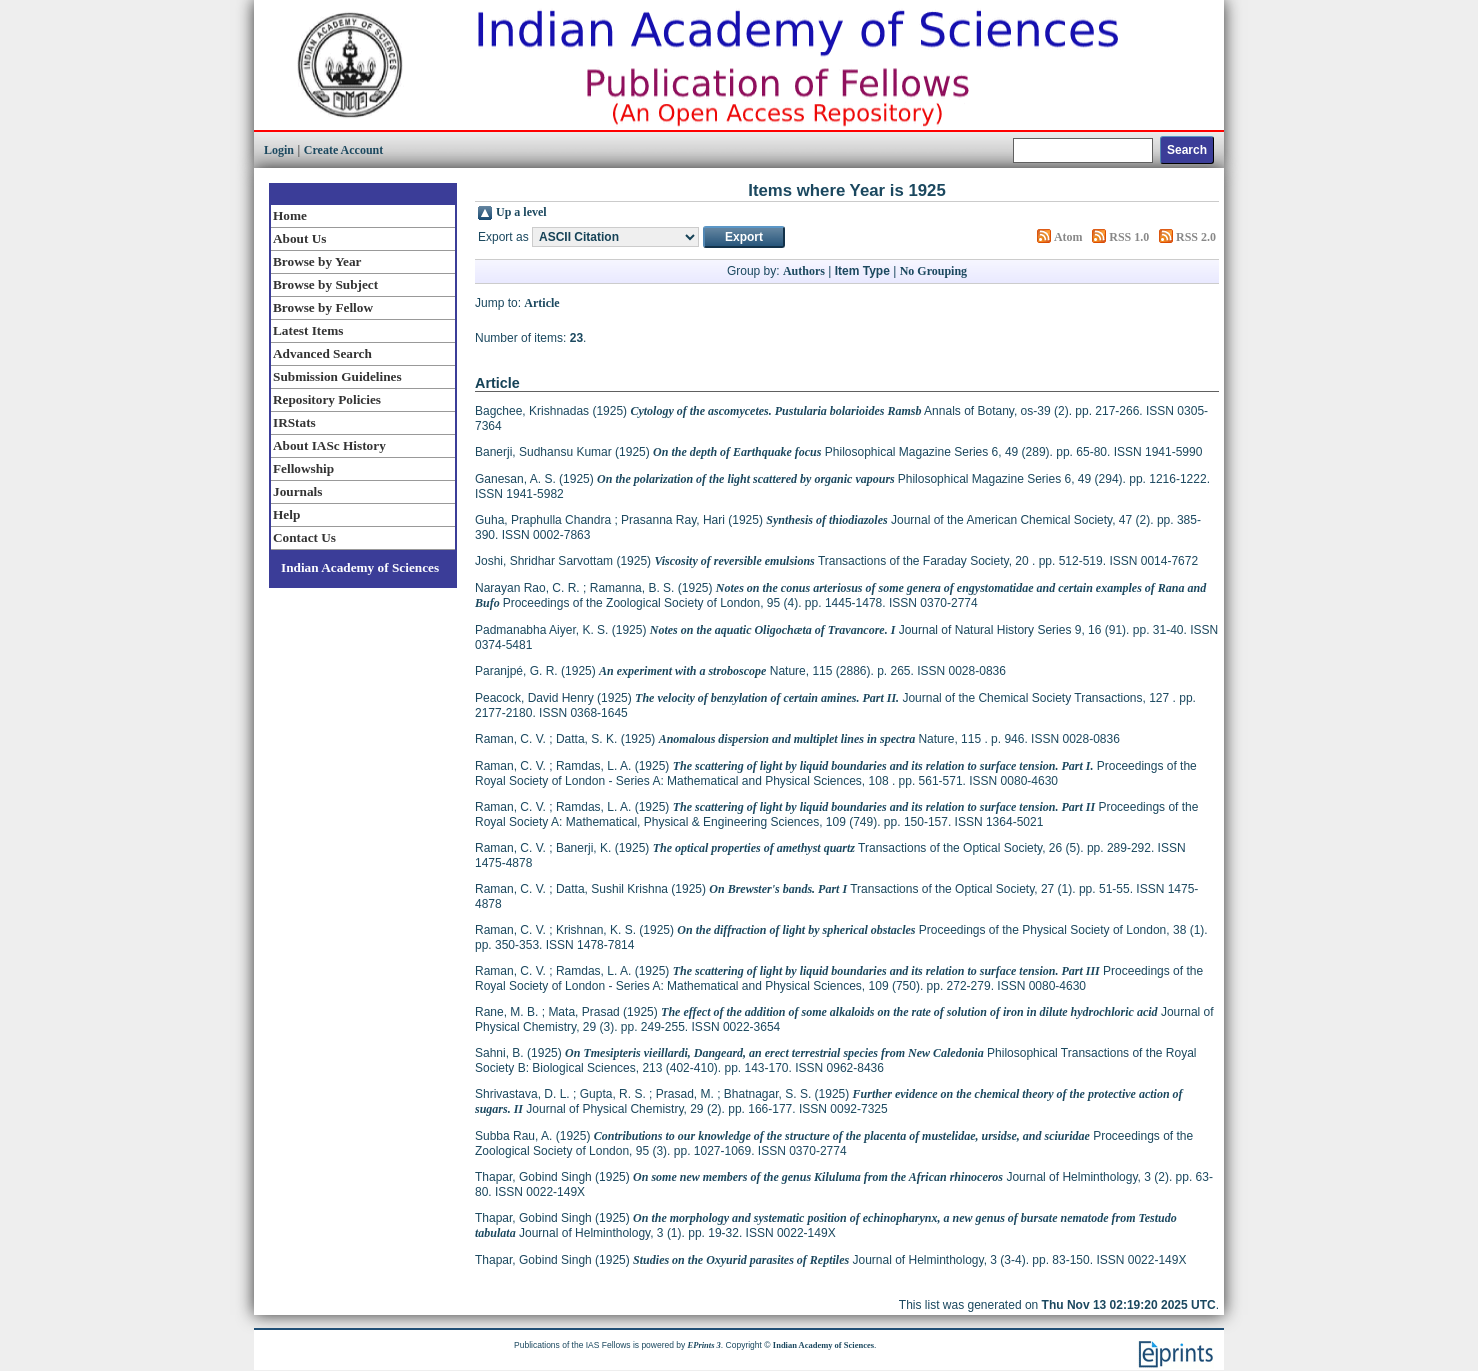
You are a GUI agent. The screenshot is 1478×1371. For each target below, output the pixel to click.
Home (290, 215)
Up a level (521, 212)
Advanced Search (322, 353)
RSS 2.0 (1196, 237)
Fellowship (303, 468)
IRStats (294, 422)
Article (541, 303)
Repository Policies (327, 399)
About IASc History (329, 445)
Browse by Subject (325, 284)
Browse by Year (317, 261)
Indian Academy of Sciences (360, 567)
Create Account (343, 150)
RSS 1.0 (1129, 237)
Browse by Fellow (323, 307)
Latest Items (308, 330)
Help (286, 514)
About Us (299, 238)
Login (279, 150)
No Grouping (933, 271)
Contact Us (304, 537)
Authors (804, 271)
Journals (297, 491)
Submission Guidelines (337, 376)
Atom (1068, 237)
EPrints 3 (704, 1345)
